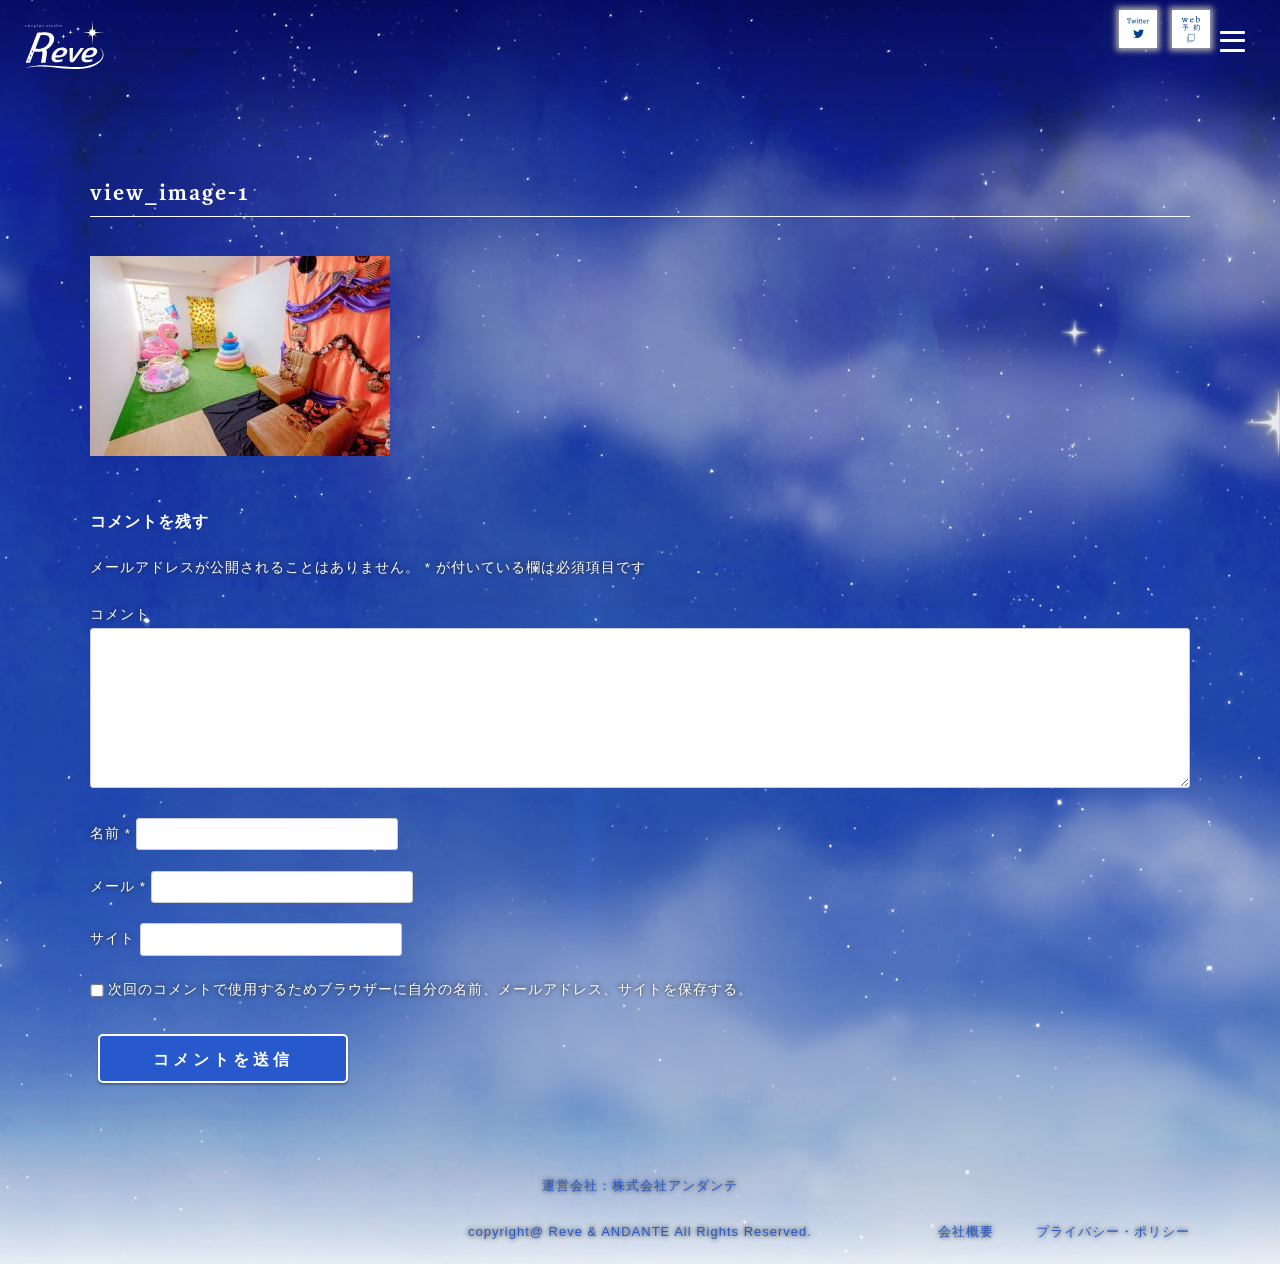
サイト (112, 938)
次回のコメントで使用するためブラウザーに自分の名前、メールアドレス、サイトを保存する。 (430, 989)
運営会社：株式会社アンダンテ (640, 1185)
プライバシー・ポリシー (1113, 1231)
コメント (120, 614)
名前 (110, 833)
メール (118, 886)
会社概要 (966, 1231)
